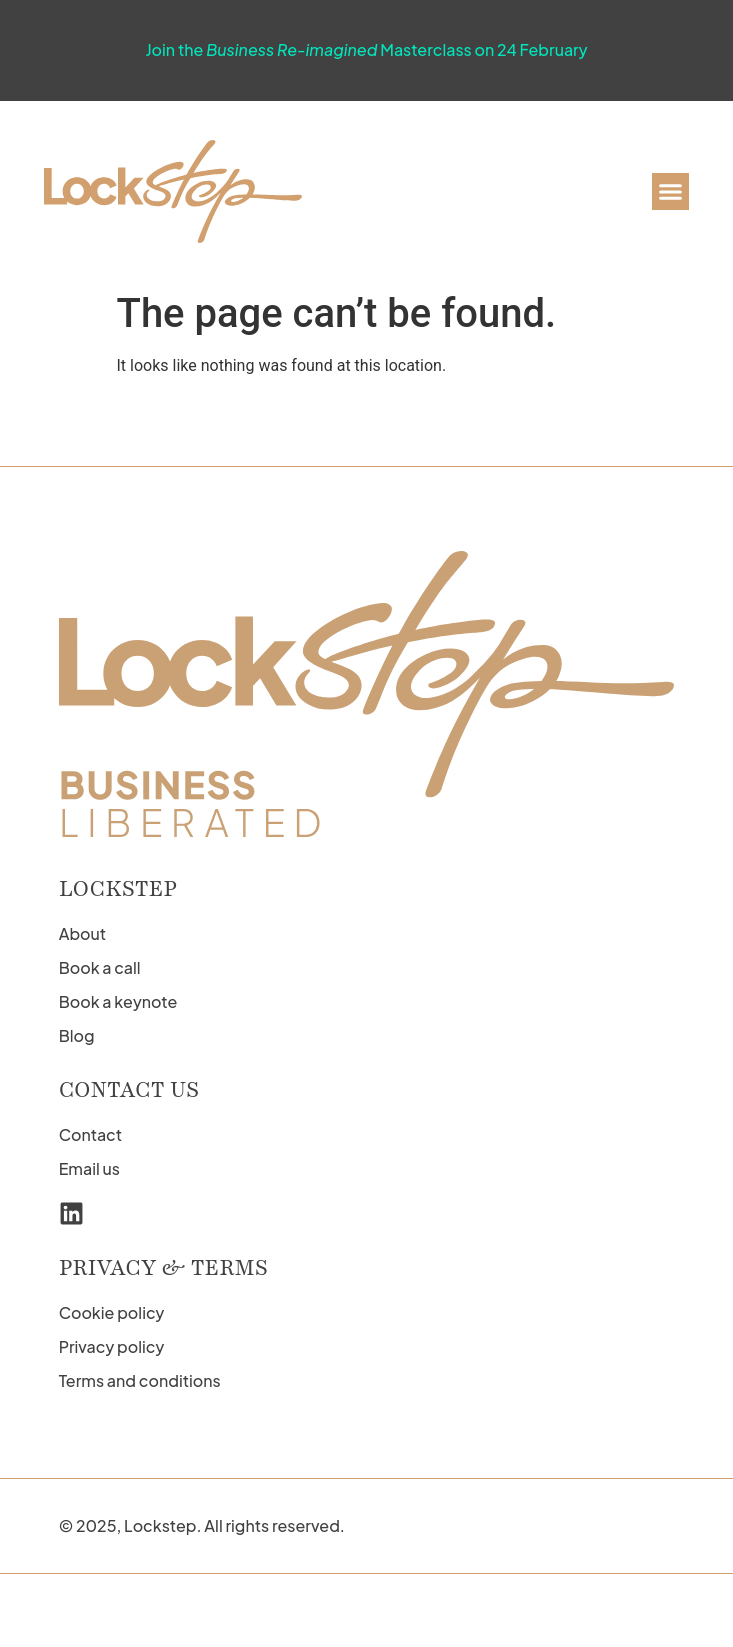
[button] (671, 192)
